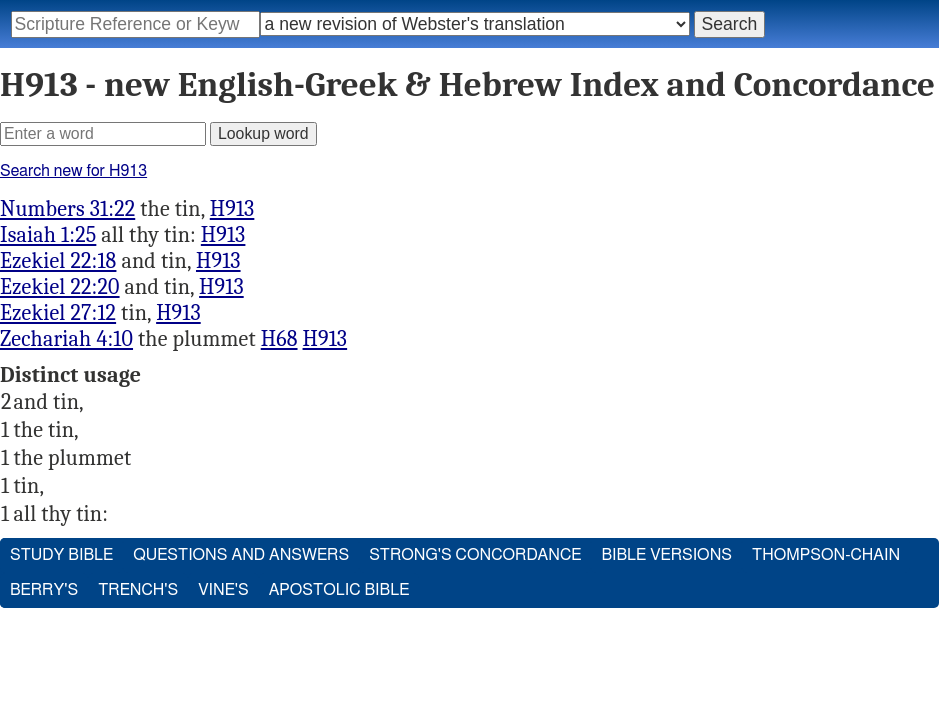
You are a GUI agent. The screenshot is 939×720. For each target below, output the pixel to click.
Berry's (44, 590)
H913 (232, 209)
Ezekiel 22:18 (58, 261)
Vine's (223, 590)
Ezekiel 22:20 (60, 287)
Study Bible (61, 555)
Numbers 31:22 (67, 209)
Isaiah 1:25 (48, 235)
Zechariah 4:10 (66, 339)
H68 (279, 339)
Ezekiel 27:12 (58, 313)
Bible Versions (666, 555)
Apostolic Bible (339, 590)
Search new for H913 (73, 171)
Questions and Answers (241, 555)
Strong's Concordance (475, 555)
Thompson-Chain (826, 555)
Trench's (138, 590)
